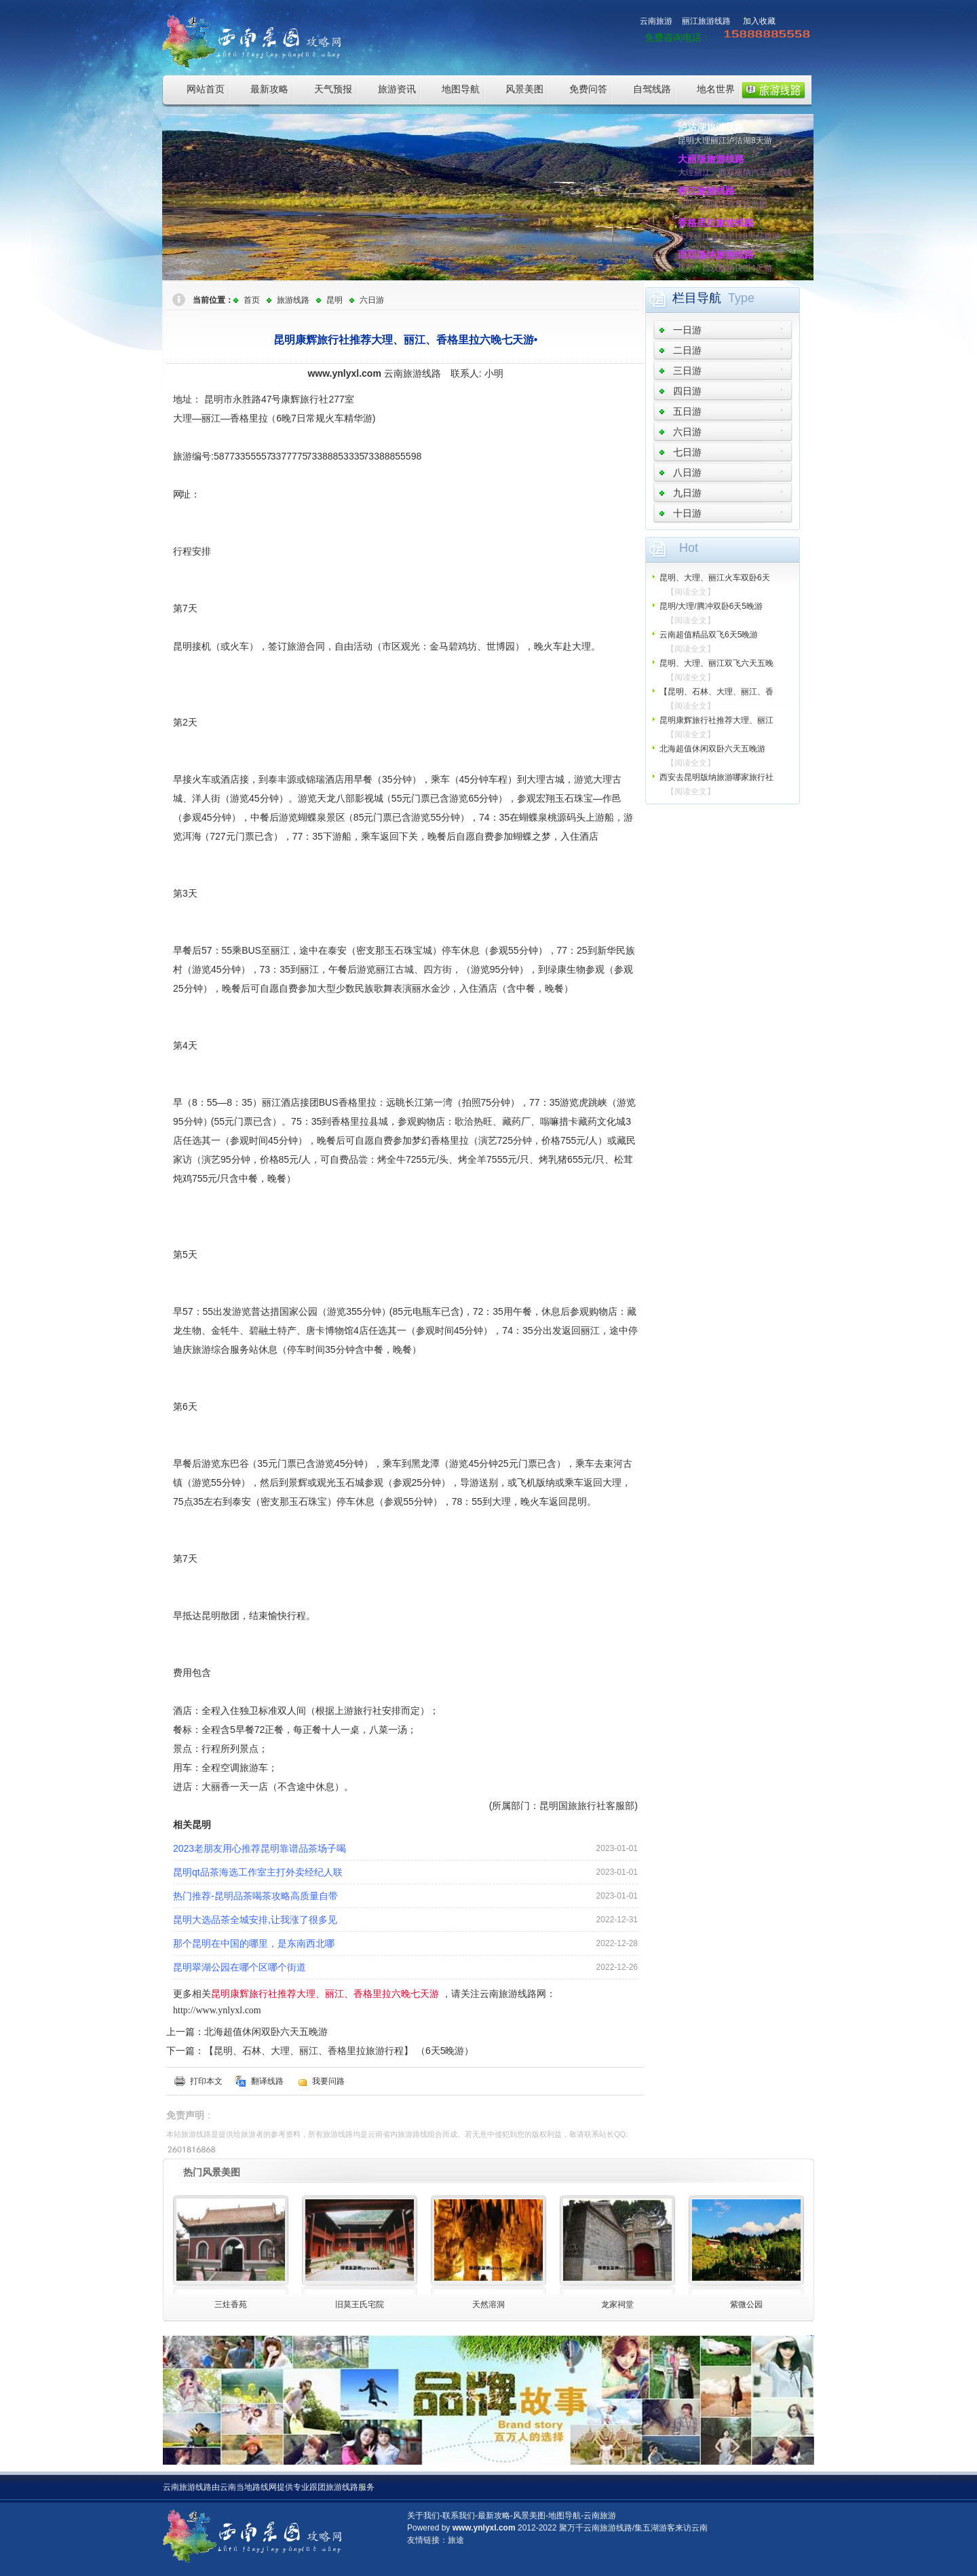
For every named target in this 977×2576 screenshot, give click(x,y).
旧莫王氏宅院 (359, 2304)
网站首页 (206, 88)
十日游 (687, 513)
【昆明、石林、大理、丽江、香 (716, 691)
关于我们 (423, 2515)
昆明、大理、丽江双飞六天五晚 (716, 663)
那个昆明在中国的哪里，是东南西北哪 (253, 1943)
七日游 (687, 452)
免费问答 (588, 88)
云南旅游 (656, 21)
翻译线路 (267, 2081)
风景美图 (524, 88)
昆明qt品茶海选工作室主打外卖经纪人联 (258, 1872)
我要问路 (328, 2081)
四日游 (687, 391)
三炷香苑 (230, 2304)
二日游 (687, 350)
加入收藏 (759, 21)
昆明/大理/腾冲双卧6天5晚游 (711, 606)
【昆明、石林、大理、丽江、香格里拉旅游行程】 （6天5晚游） (339, 2050)
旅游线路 (293, 300)
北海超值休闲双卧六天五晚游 (266, 2031)
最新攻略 (269, 88)
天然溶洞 (488, 2304)
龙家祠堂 (617, 2304)
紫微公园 (746, 2304)
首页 (252, 300)
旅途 (456, 2540)
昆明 (334, 300)
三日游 (687, 370)
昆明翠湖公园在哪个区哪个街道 (239, 1967)
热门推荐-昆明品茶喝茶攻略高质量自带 (255, 1895)
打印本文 (206, 2081)
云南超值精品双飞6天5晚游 (708, 634)
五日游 (687, 411)
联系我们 (458, 2515)
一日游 (687, 329)
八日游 (687, 472)
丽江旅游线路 (706, 21)
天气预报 (333, 88)
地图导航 (461, 88)
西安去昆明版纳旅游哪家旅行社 (716, 777)
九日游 (687, 492)
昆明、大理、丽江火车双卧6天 (714, 577)
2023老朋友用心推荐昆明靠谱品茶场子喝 (259, 1848)
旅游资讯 (397, 88)
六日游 (372, 300)
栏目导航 (696, 298)
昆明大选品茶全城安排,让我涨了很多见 (255, 1919)
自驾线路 (652, 88)
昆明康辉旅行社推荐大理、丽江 (716, 720)
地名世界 (716, 88)
